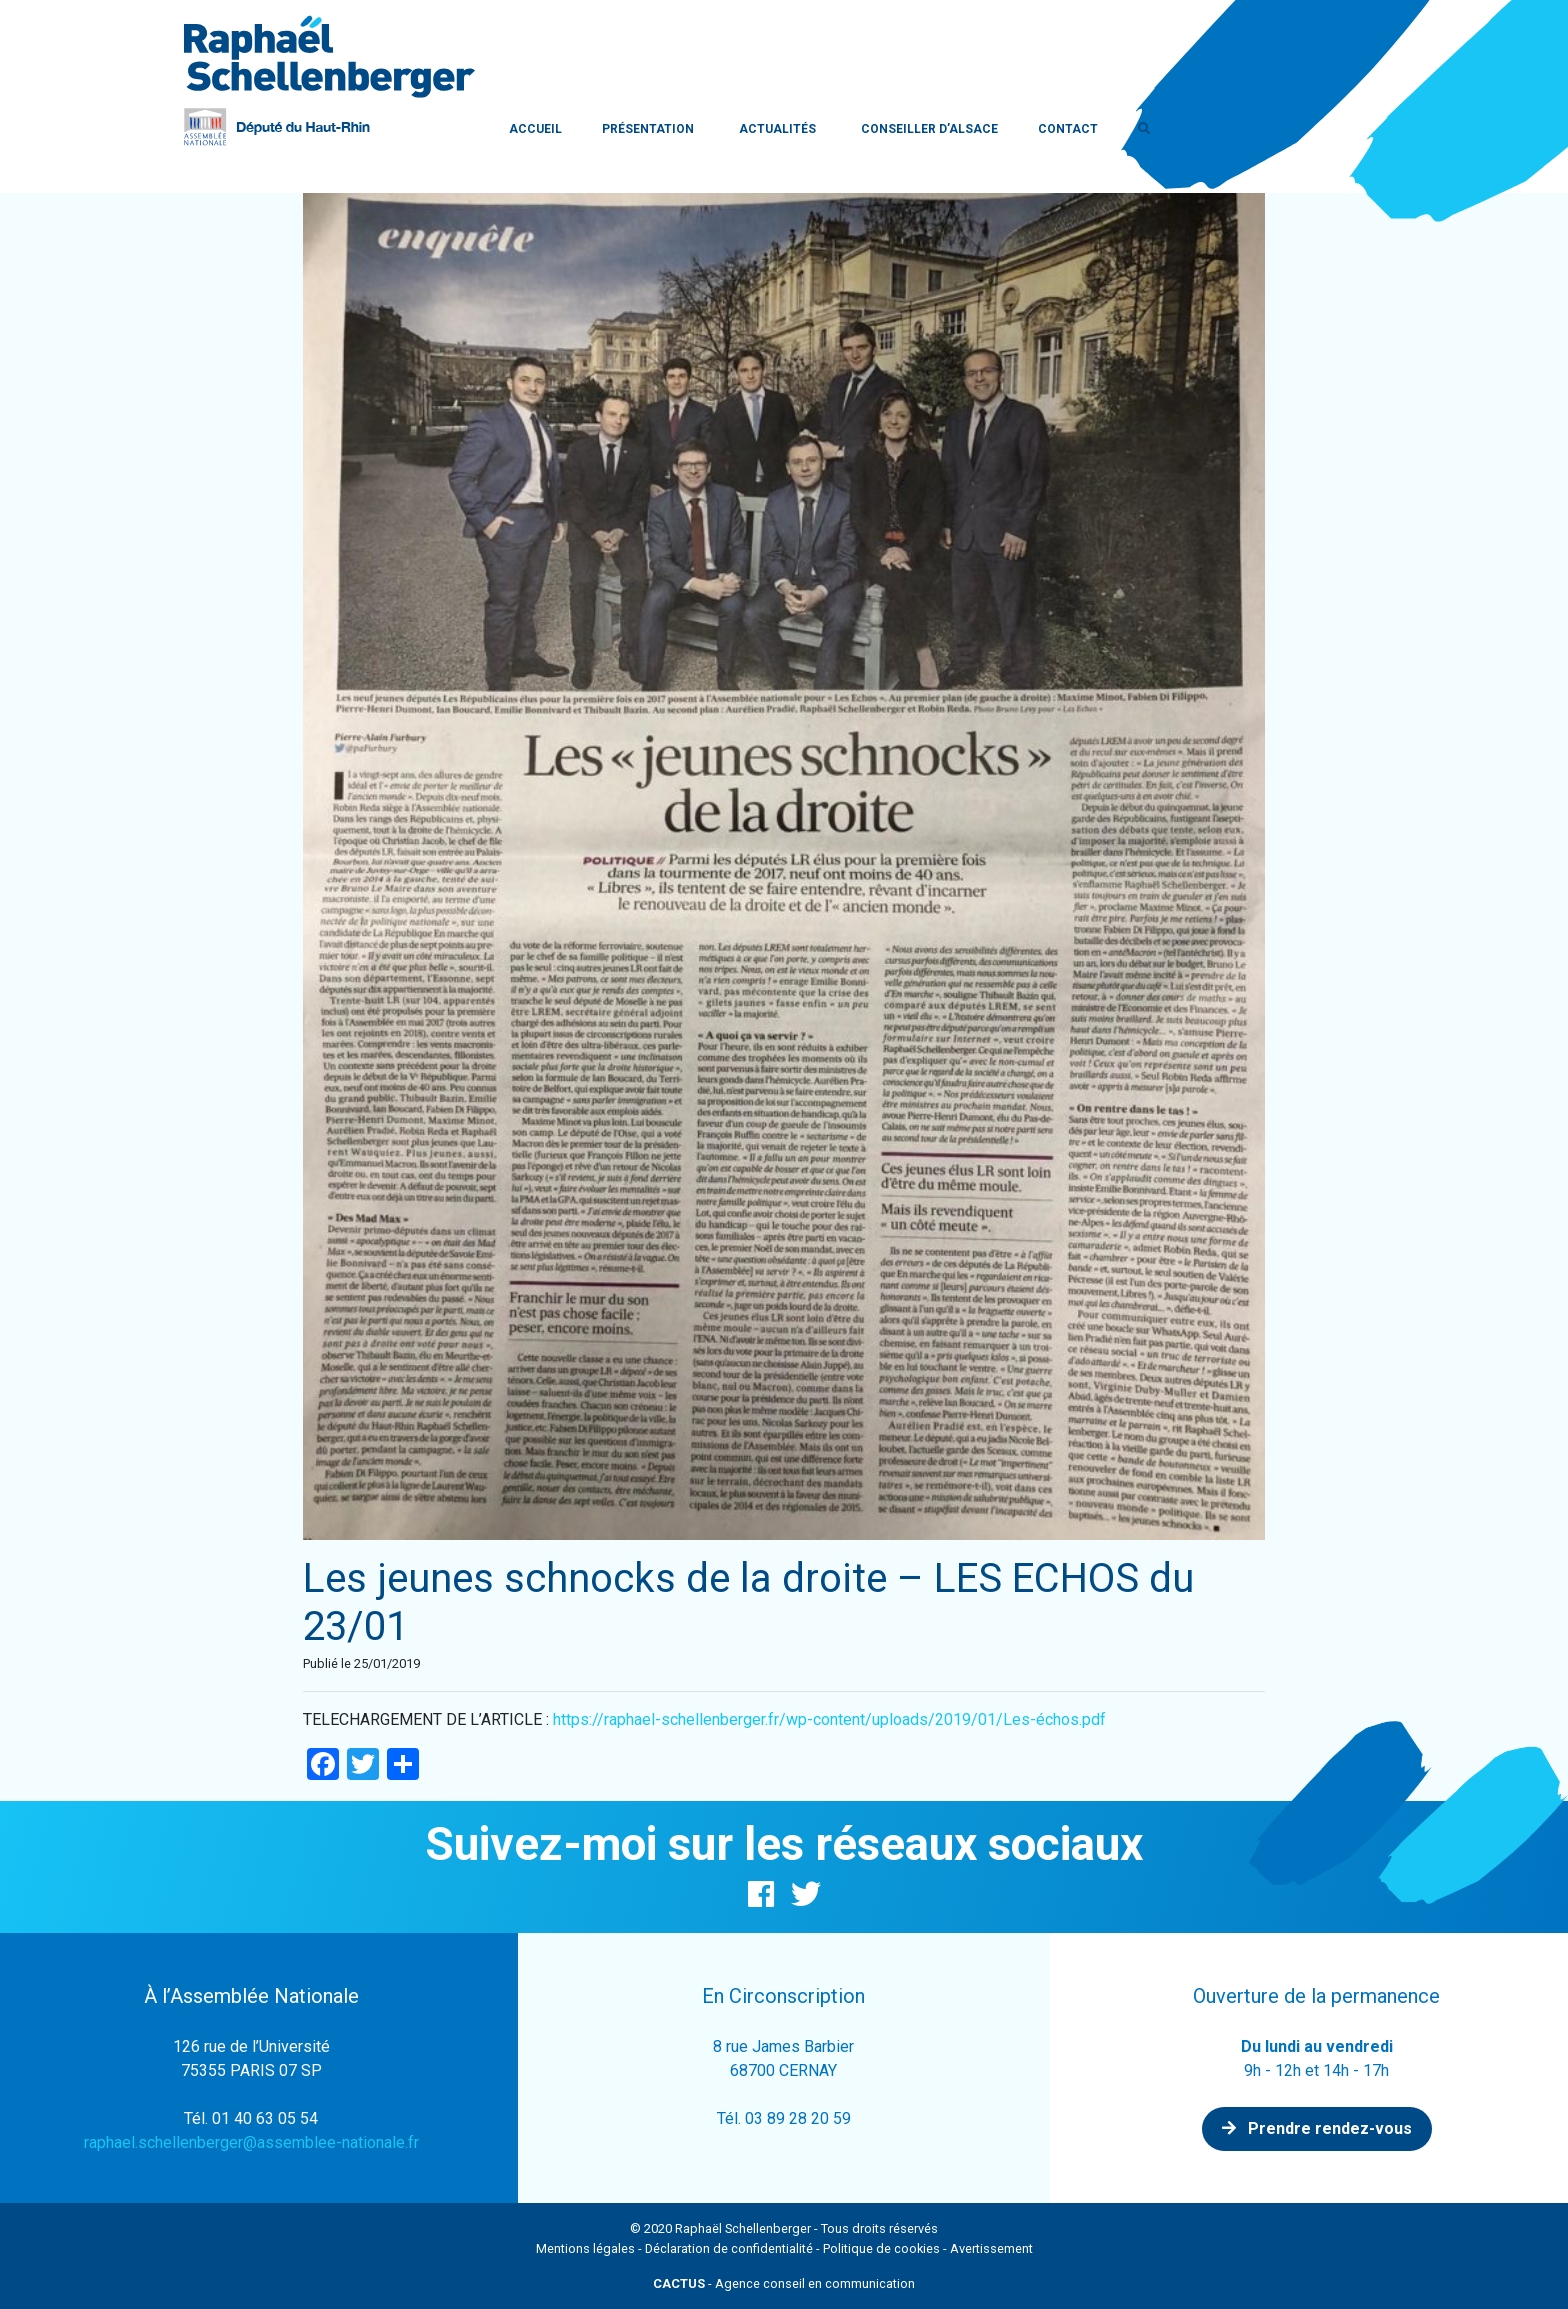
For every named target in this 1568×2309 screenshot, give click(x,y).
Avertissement (991, 2248)
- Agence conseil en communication (784, 2283)
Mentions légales (585, 2248)
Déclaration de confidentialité (729, 2248)
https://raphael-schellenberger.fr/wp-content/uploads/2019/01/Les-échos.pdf (829, 1719)
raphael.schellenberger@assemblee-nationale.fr (251, 2142)
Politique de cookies (881, 2248)
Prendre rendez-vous (1317, 2128)
